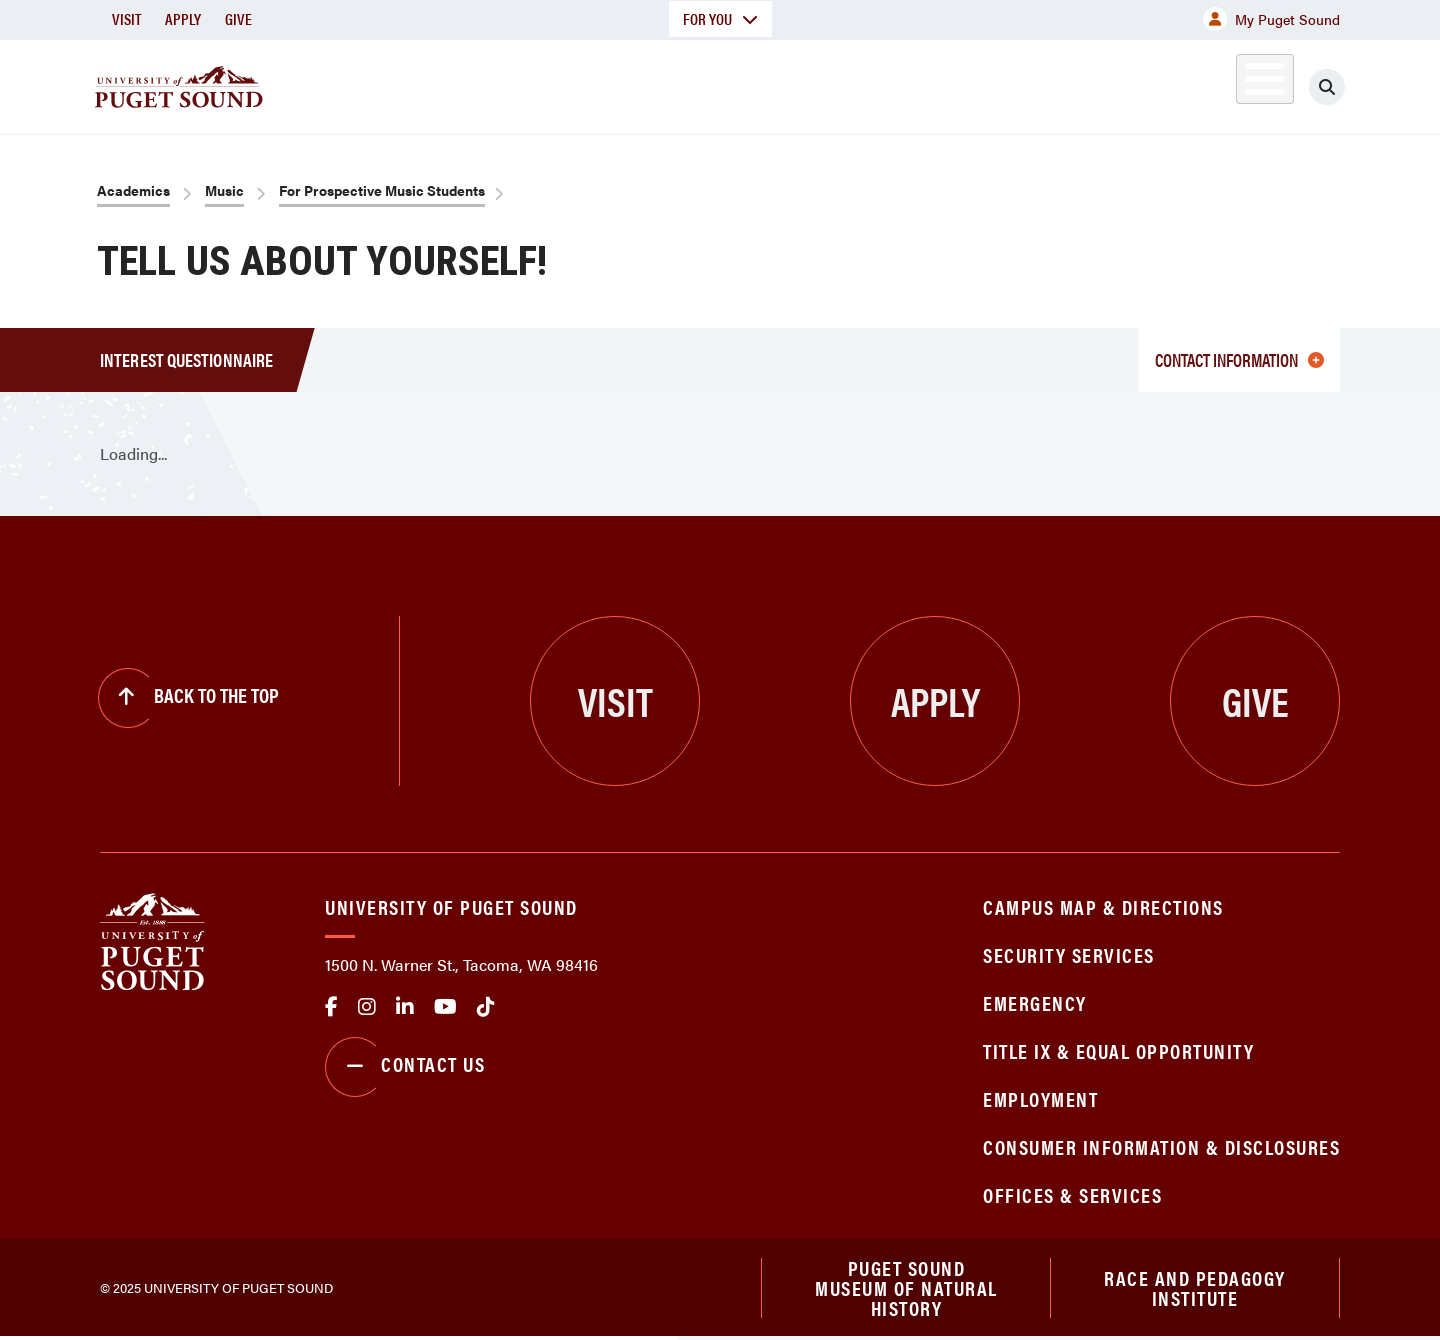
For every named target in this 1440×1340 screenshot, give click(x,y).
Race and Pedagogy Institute (1195, 1288)
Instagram (367, 1007)
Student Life (955, 83)
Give (238, 18)
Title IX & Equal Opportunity (1118, 1050)
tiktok (486, 1007)
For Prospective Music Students (382, 190)
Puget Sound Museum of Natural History (906, 1289)
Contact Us (405, 1067)
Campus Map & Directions (1103, 906)
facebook (331, 1007)
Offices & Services (1072, 1194)
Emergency (1035, 1002)
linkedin (405, 1007)
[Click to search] (1327, 87)
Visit (126, 18)
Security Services (1069, 954)
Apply (183, 18)
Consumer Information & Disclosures (1161, 1146)
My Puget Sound (1271, 19)
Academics (648, 83)
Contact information (1239, 359)
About (515, 83)
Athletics (1109, 83)
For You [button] (720, 18)
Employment (1040, 1098)
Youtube (445, 1007)
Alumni (1215, 83)
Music (224, 190)
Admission (798, 83)
